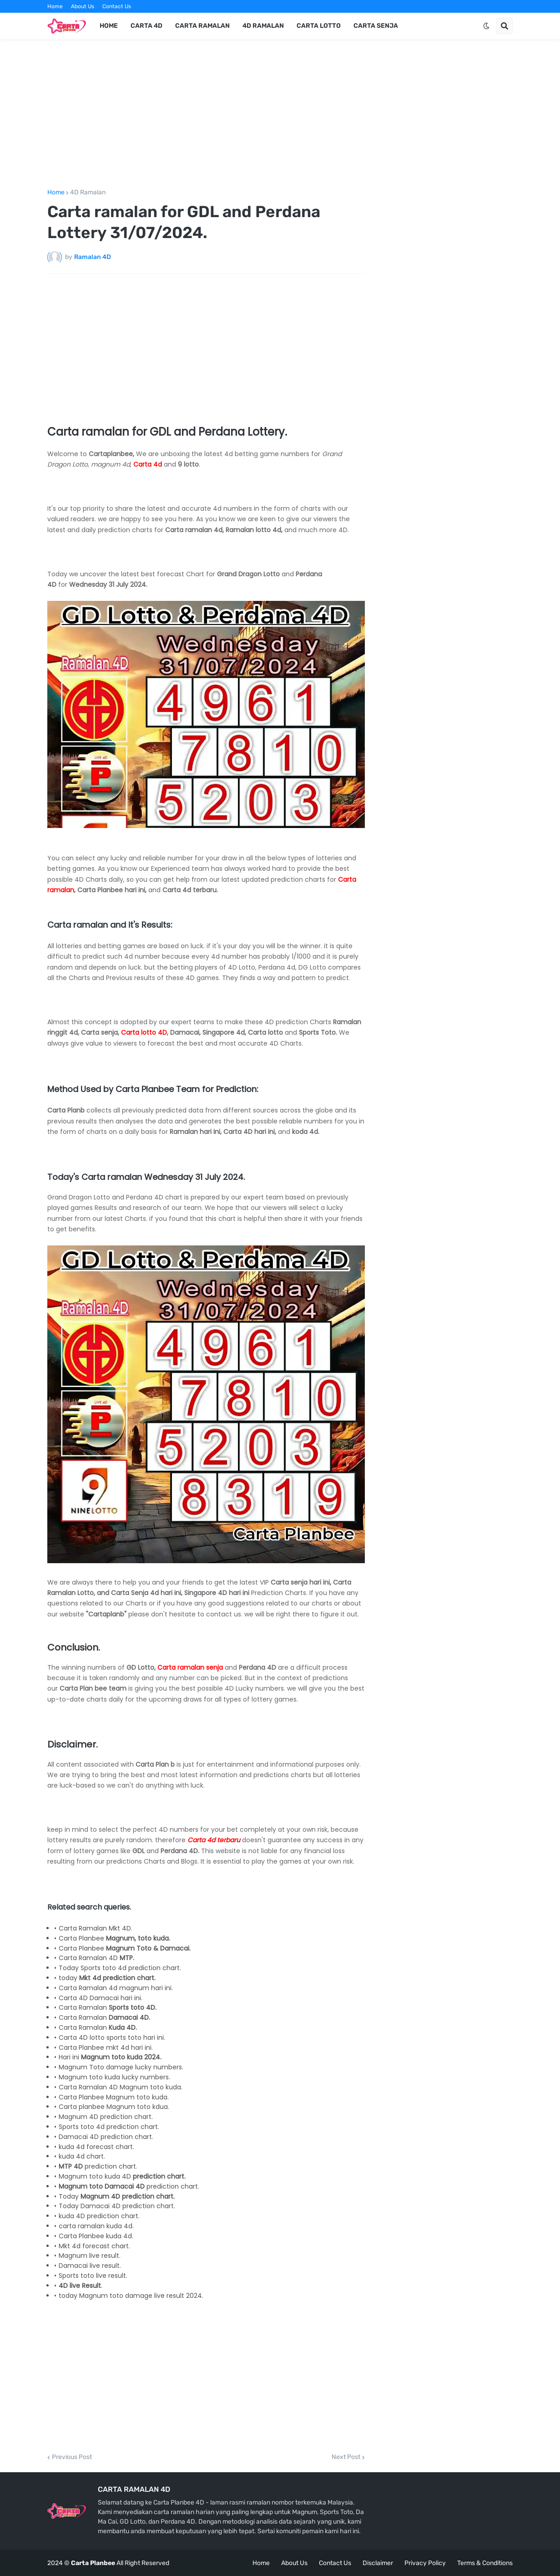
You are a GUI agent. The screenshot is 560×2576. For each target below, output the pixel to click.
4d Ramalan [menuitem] (263, 26)
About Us (82, 6)
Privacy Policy (425, 2563)
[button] (486, 26)
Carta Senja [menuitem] (375, 26)
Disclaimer (378, 2563)
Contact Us (116, 6)
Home (55, 6)
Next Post (346, 2457)
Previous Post (72, 2457)
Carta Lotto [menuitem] (319, 26)
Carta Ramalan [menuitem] (202, 26)
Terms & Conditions (485, 2563)
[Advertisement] (280, 114)
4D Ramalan (88, 192)
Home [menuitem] (109, 26)
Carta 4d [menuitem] (146, 26)
